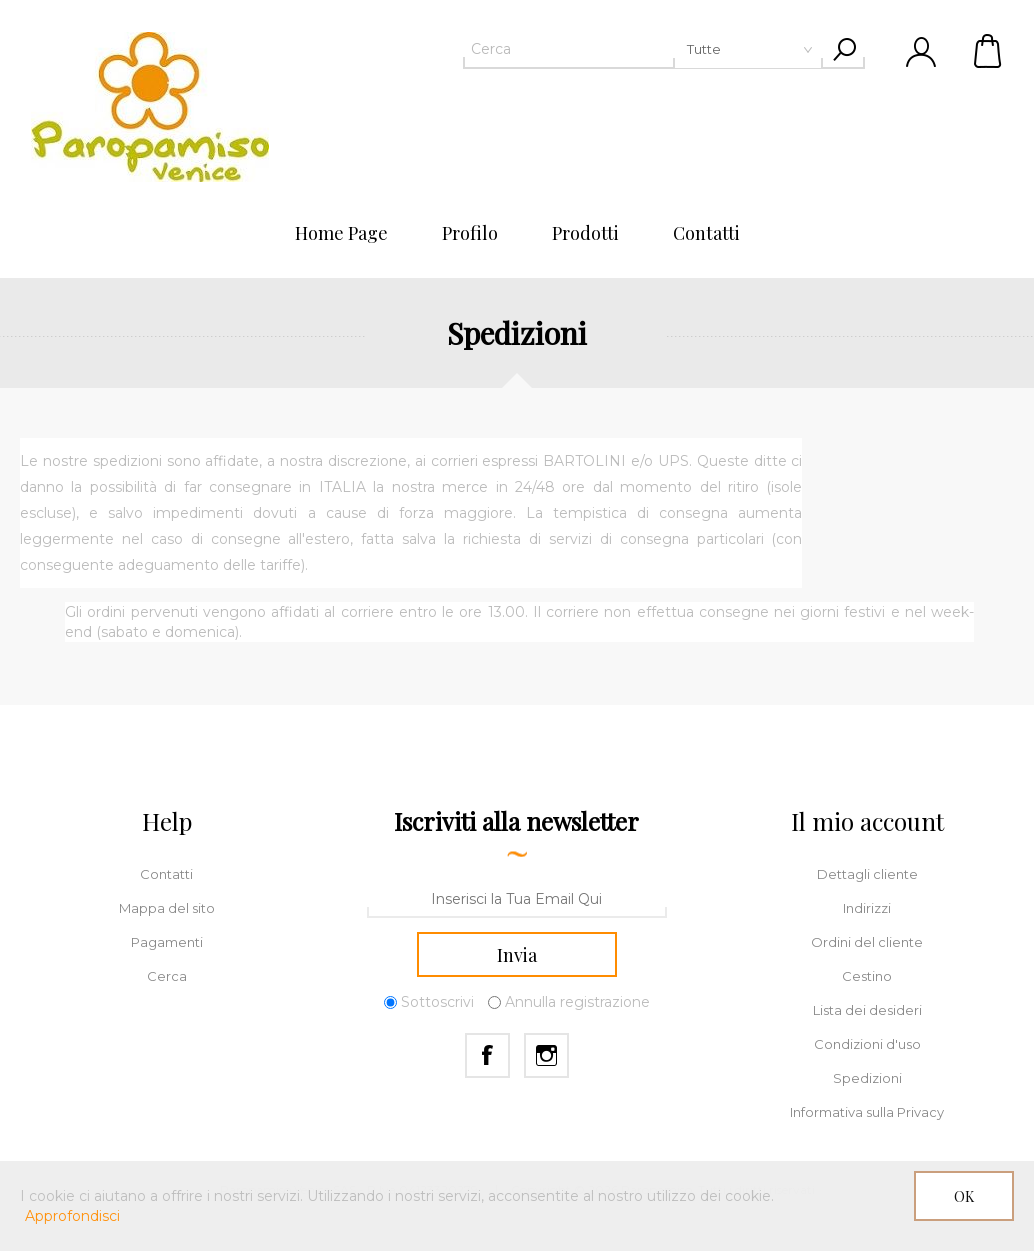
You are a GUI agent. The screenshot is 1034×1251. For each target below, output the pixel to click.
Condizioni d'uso (867, 1044)
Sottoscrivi (437, 1002)
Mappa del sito (167, 908)
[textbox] (643, 49)
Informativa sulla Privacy (867, 1112)
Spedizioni (867, 1078)
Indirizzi (867, 908)
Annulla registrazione (577, 1002)
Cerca (167, 976)
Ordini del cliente (867, 942)
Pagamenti (167, 942)
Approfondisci (72, 1216)
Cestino (989, 50)
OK (964, 1196)
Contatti (166, 874)
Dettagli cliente (867, 874)
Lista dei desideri (867, 1010)
